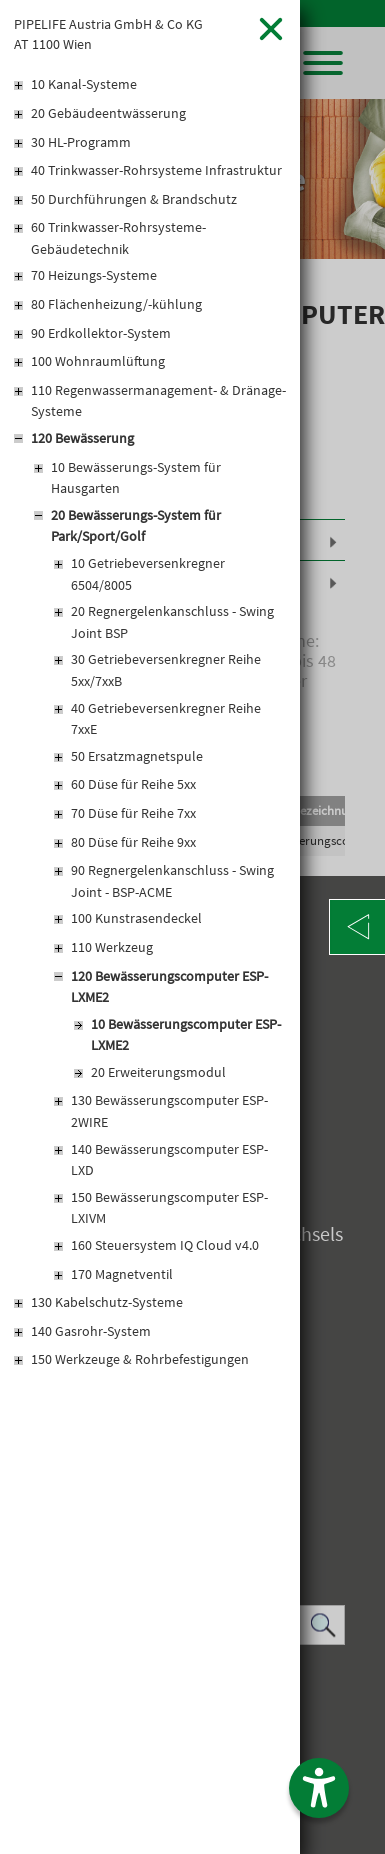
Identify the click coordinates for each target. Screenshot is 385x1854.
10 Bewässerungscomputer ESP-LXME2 (186, 1035)
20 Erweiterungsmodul (158, 1072)
